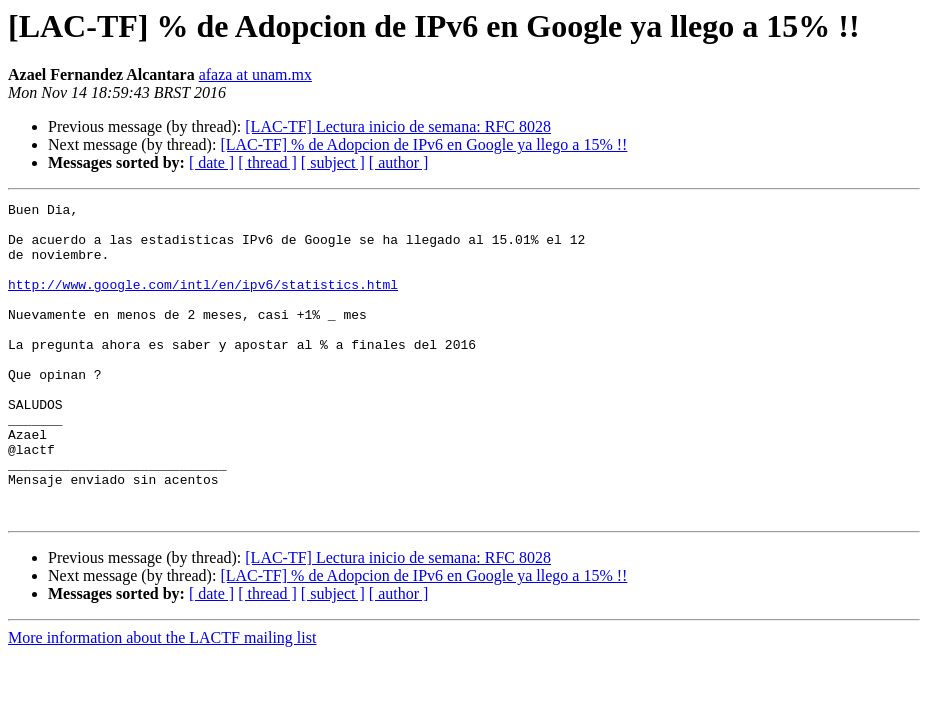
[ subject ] (333, 162)
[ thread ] (267, 162)
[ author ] (399, 162)
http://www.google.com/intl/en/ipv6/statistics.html (203, 302)
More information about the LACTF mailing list (162, 700)
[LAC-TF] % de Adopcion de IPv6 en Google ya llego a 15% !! (423, 144)
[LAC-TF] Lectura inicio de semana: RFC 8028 (398, 126)
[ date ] (211, 162)
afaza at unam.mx (255, 74)
